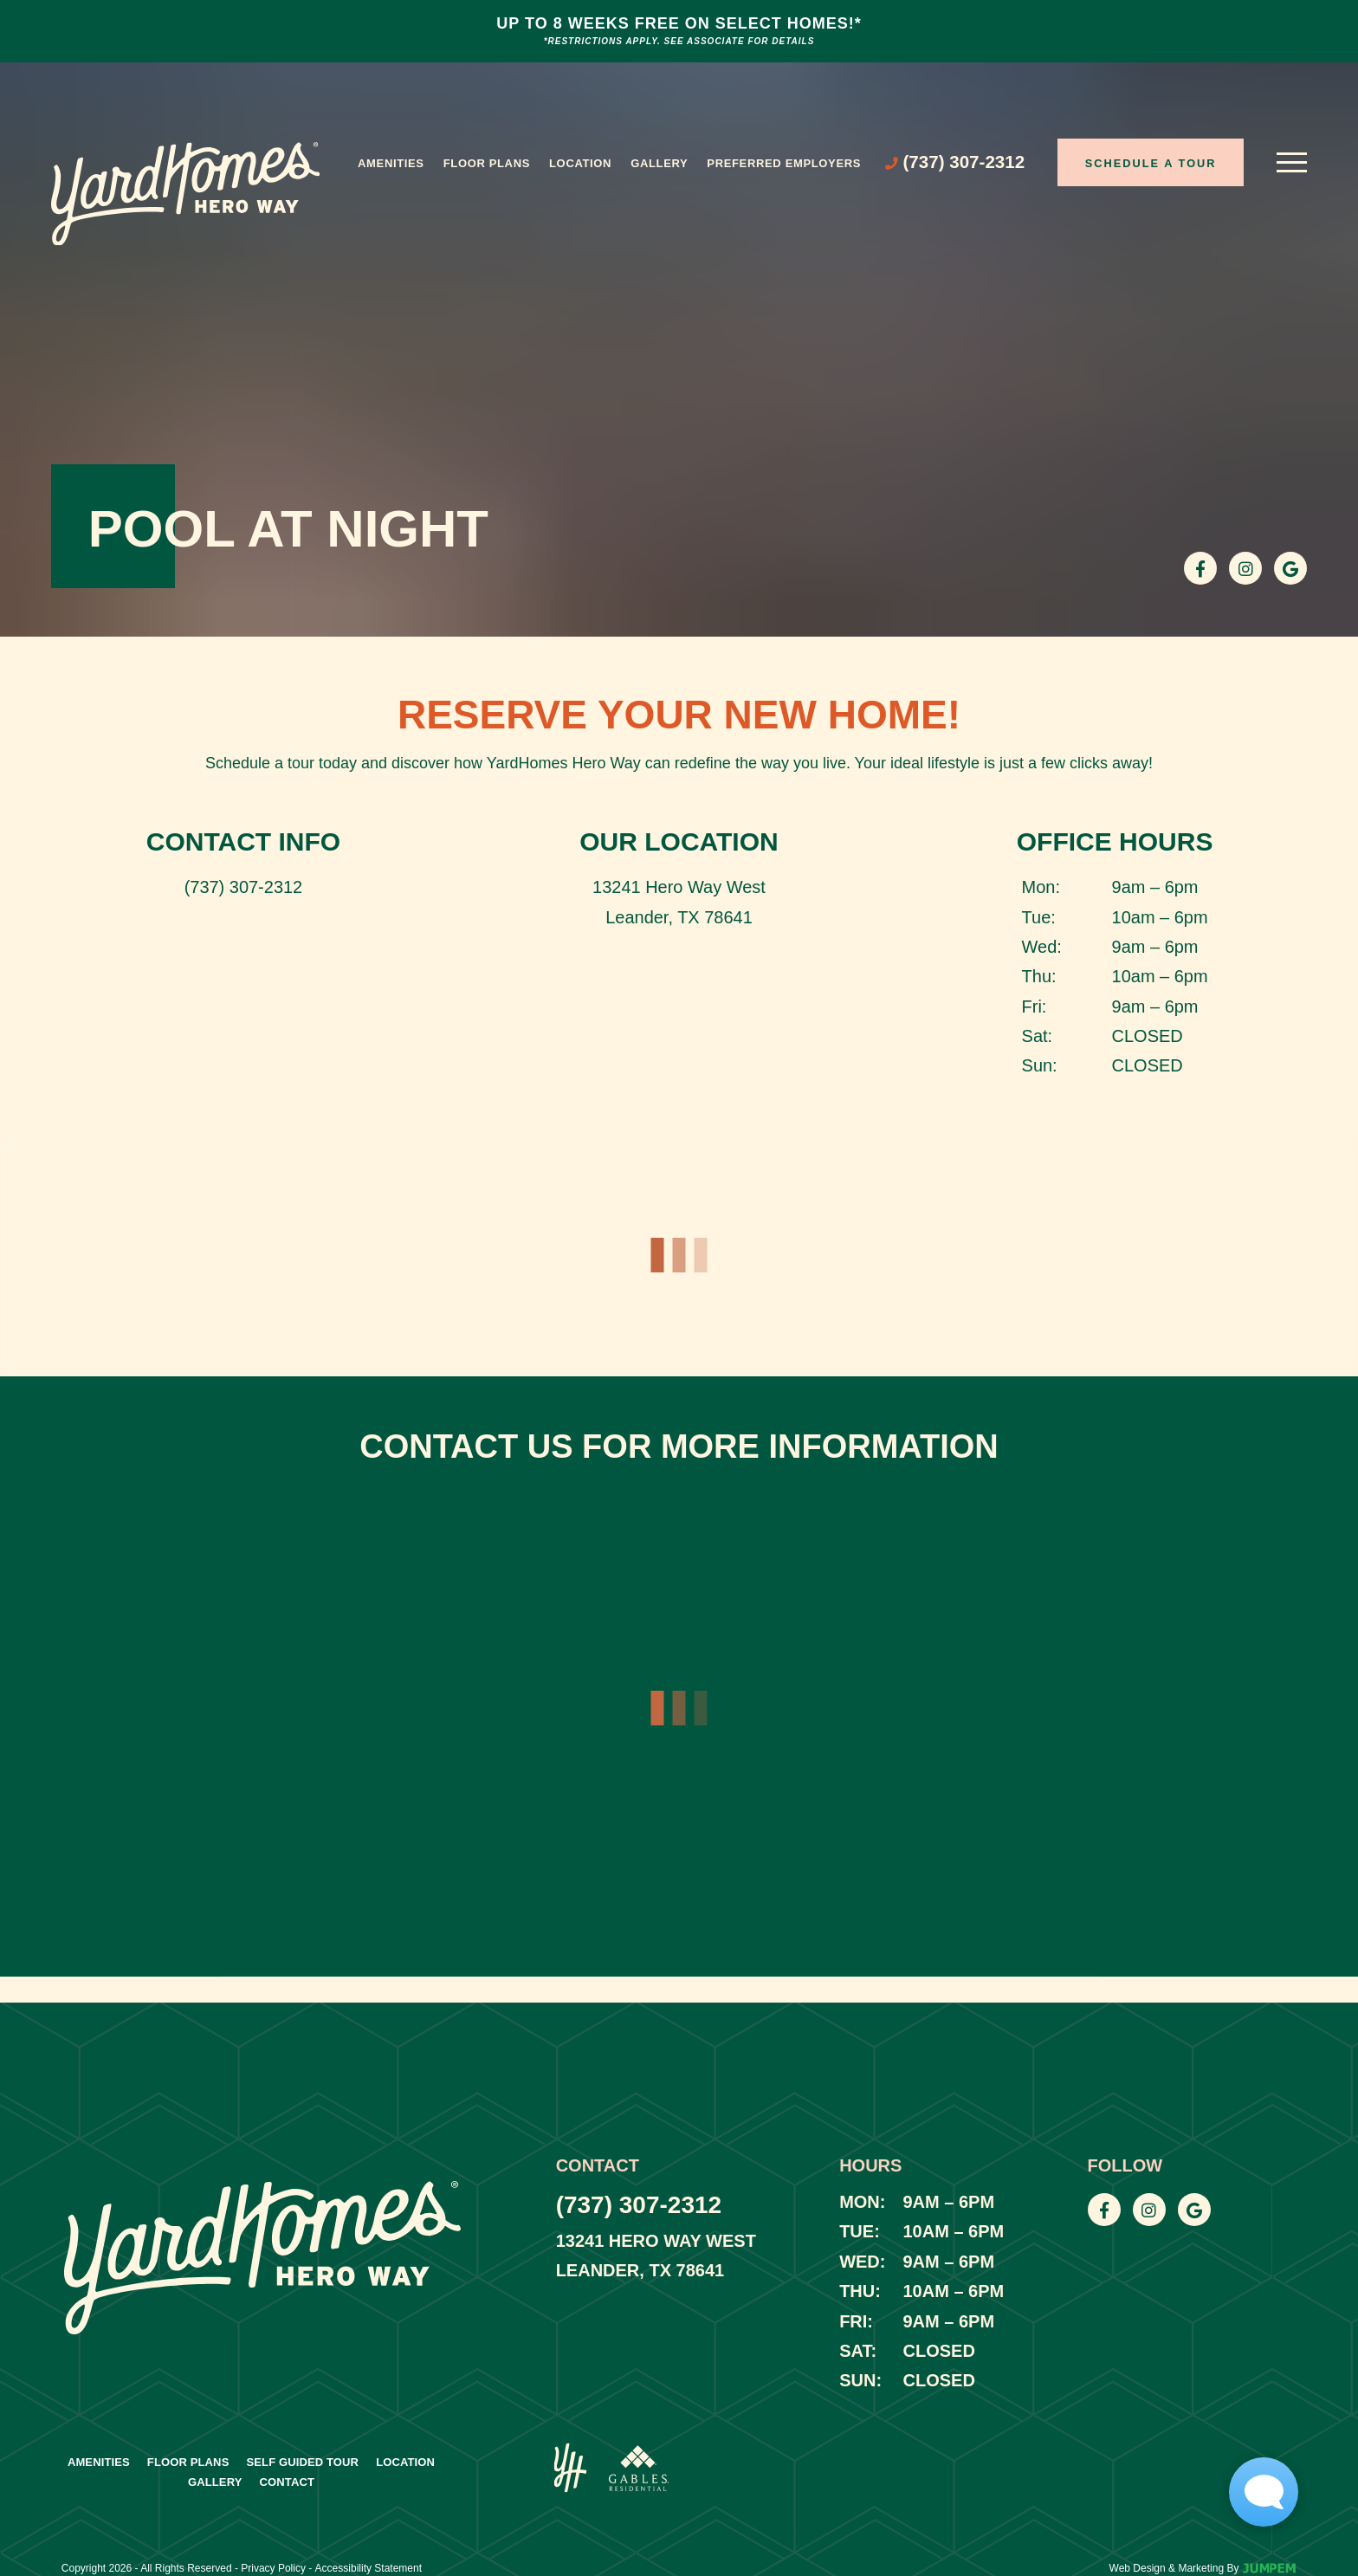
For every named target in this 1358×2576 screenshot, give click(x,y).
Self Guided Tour (302, 2462)
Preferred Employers (784, 163)
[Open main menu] (1291, 162)
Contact (287, 2482)
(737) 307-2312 (243, 886)
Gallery (659, 163)
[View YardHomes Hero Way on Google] (1290, 568)
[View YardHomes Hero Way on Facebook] (1200, 568)
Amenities (391, 163)
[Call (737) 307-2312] (955, 162)
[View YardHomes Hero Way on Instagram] (1245, 568)
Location (580, 163)
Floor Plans (486, 163)
